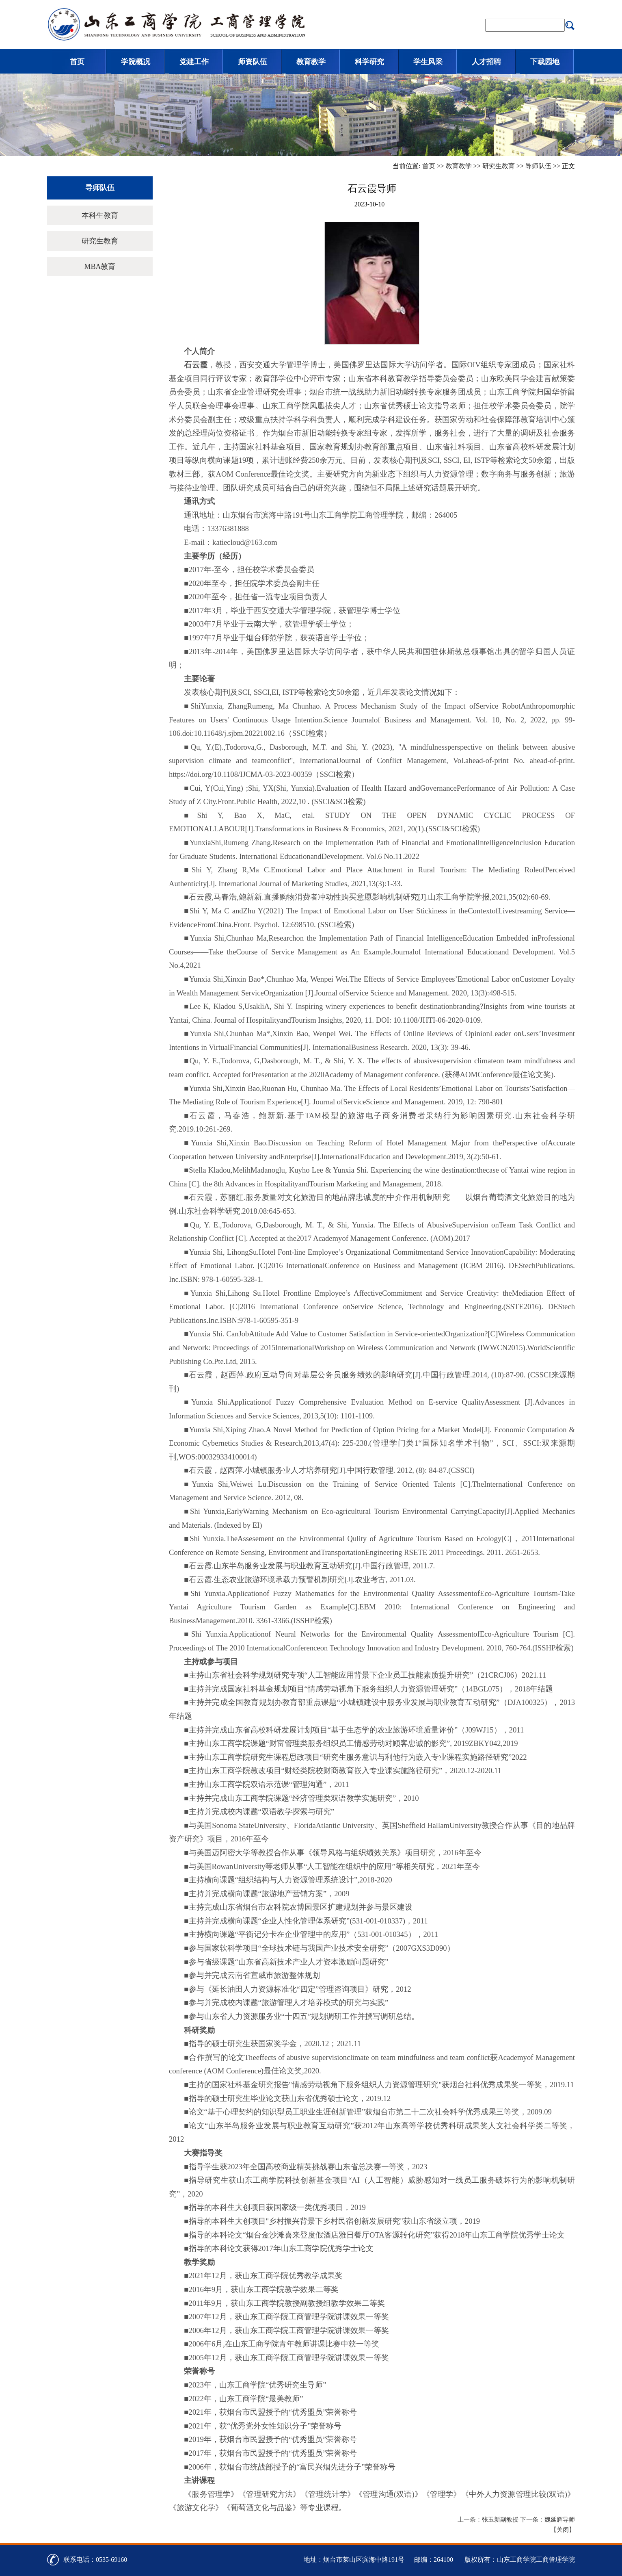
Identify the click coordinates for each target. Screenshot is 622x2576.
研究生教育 (498, 166)
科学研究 (369, 62)
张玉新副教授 (500, 2519)
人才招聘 (486, 62)
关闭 (563, 2529)
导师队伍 (538, 166)
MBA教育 (99, 266)
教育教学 (311, 62)
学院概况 (135, 62)
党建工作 (194, 62)
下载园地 (544, 62)
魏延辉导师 (559, 2519)
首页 (77, 62)
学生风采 (428, 62)
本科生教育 (100, 215)
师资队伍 (252, 62)
